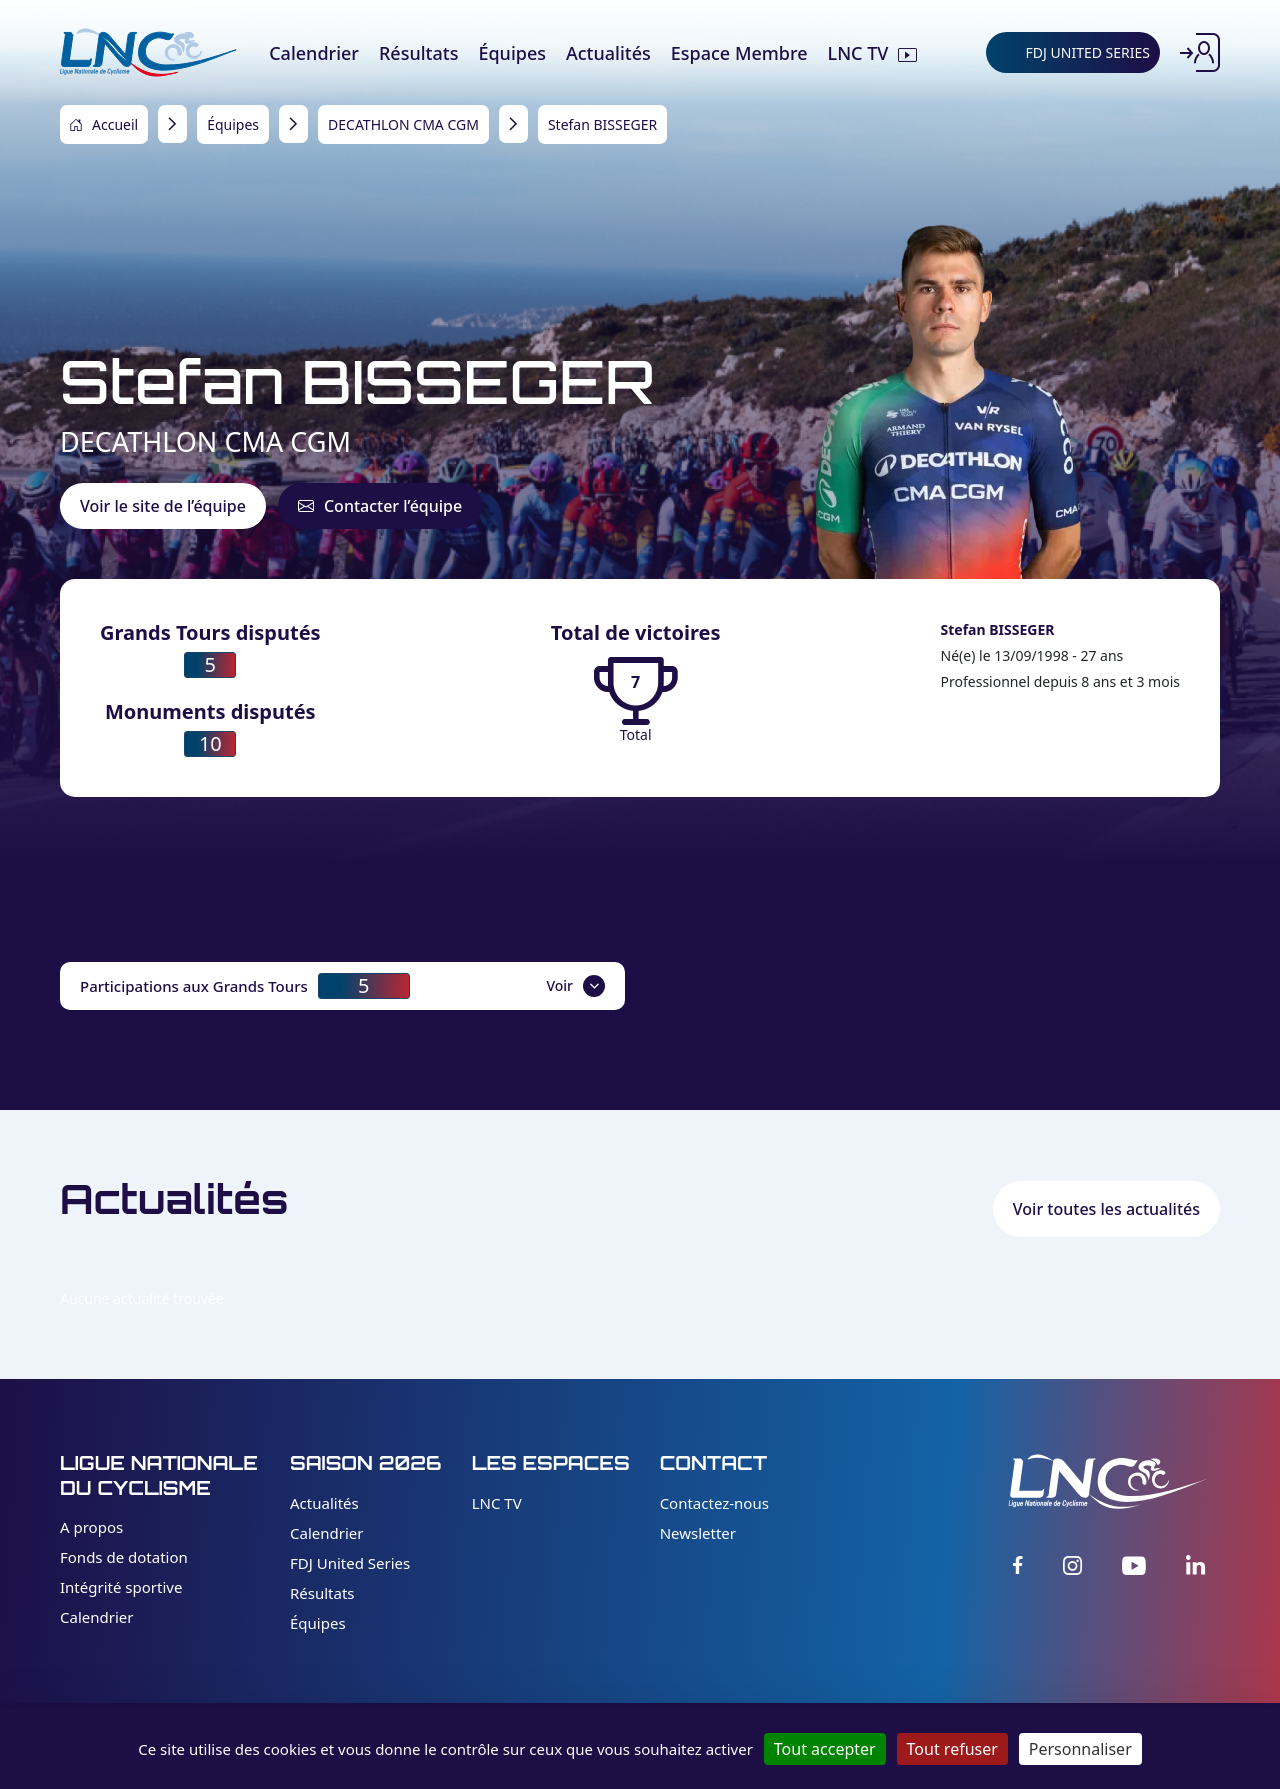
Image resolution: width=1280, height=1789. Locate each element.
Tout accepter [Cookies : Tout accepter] (825, 1749)
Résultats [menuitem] (418, 53)
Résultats (322, 1593)
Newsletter (698, 1533)
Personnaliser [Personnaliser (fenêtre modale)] (1080, 1749)
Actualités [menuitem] (608, 53)
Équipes (318, 1623)
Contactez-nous (714, 1503)
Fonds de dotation (124, 1557)
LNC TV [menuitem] (858, 53)
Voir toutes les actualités (1106, 1209)
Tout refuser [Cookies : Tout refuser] (952, 1749)
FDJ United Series (350, 1563)
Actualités (324, 1503)
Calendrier (96, 1617)
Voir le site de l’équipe (163, 506)
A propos (91, 1527)
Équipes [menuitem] (512, 53)
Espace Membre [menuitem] (739, 53)
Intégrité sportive (121, 1587)
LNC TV (497, 1503)
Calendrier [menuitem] (314, 53)
